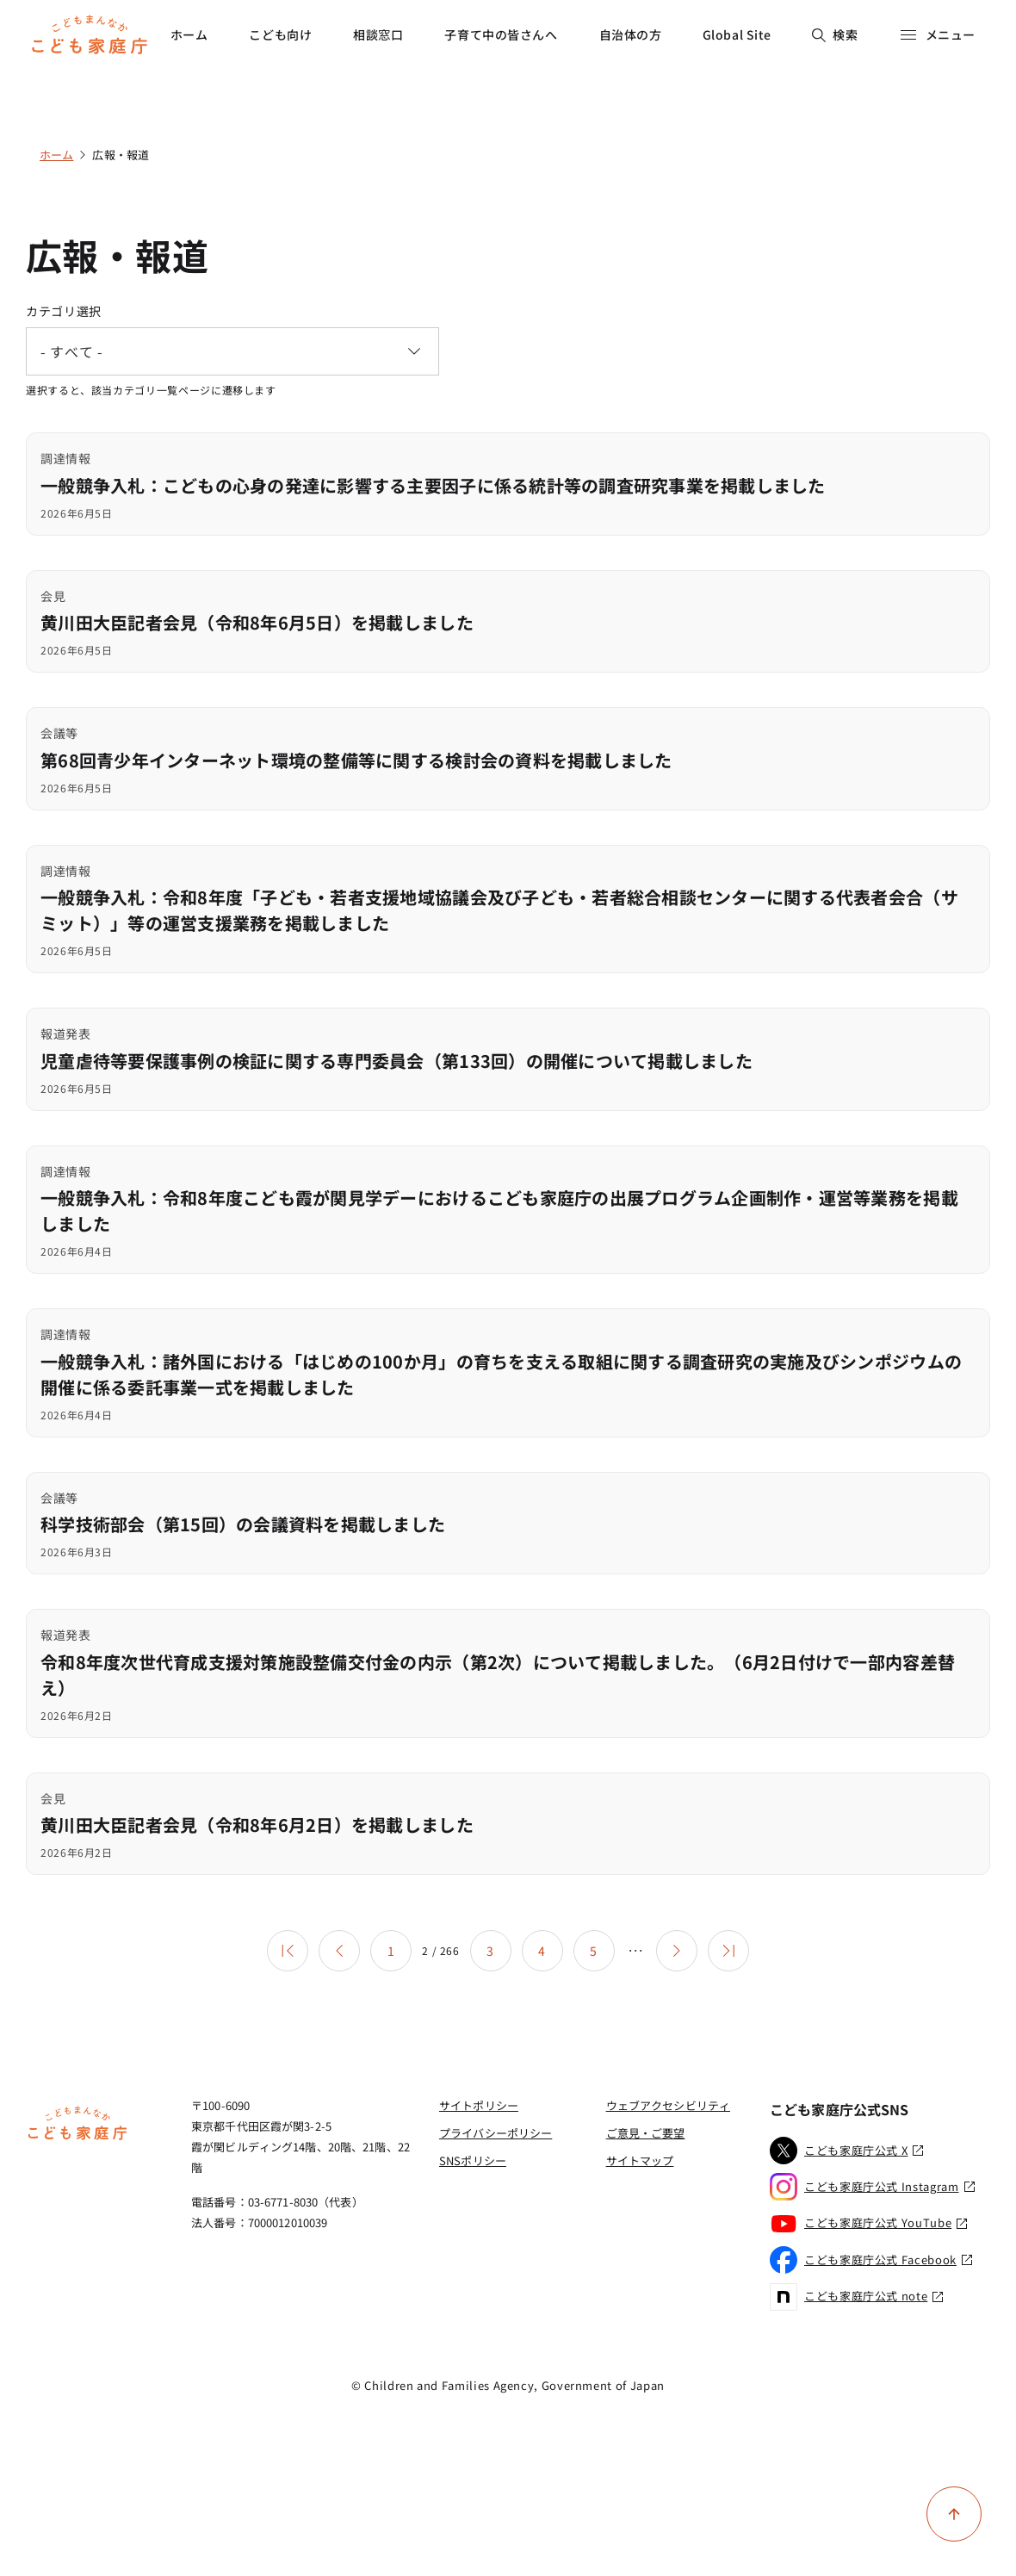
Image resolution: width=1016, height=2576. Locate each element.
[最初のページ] (287, 1950)
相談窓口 (378, 34)
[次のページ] (676, 1950)
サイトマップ (640, 2160)
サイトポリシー (478, 2105)
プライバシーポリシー (495, 2133)
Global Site (737, 34)
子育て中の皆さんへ (500, 34)
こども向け (280, 34)
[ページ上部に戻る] (954, 2514)
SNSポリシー (472, 2160)
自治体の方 (630, 34)
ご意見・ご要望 (645, 2133)
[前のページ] (339, 1950)
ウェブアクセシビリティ (668, 2105)
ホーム (189, 34)
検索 (835, 34)
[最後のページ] (728, 1950)
